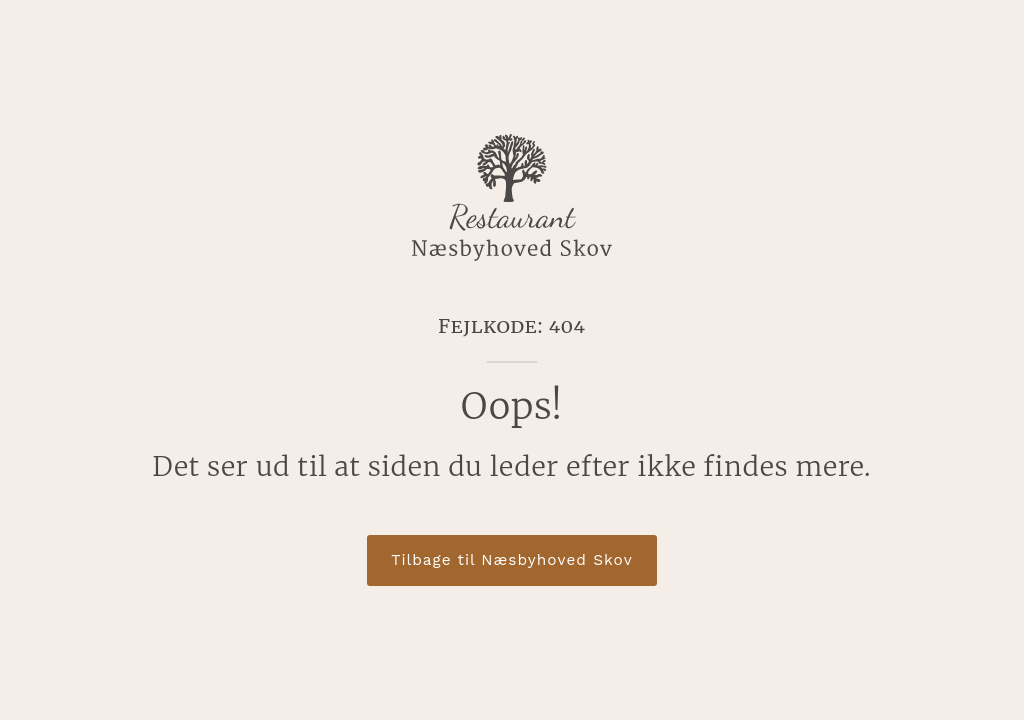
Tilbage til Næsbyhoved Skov (511, 560)
